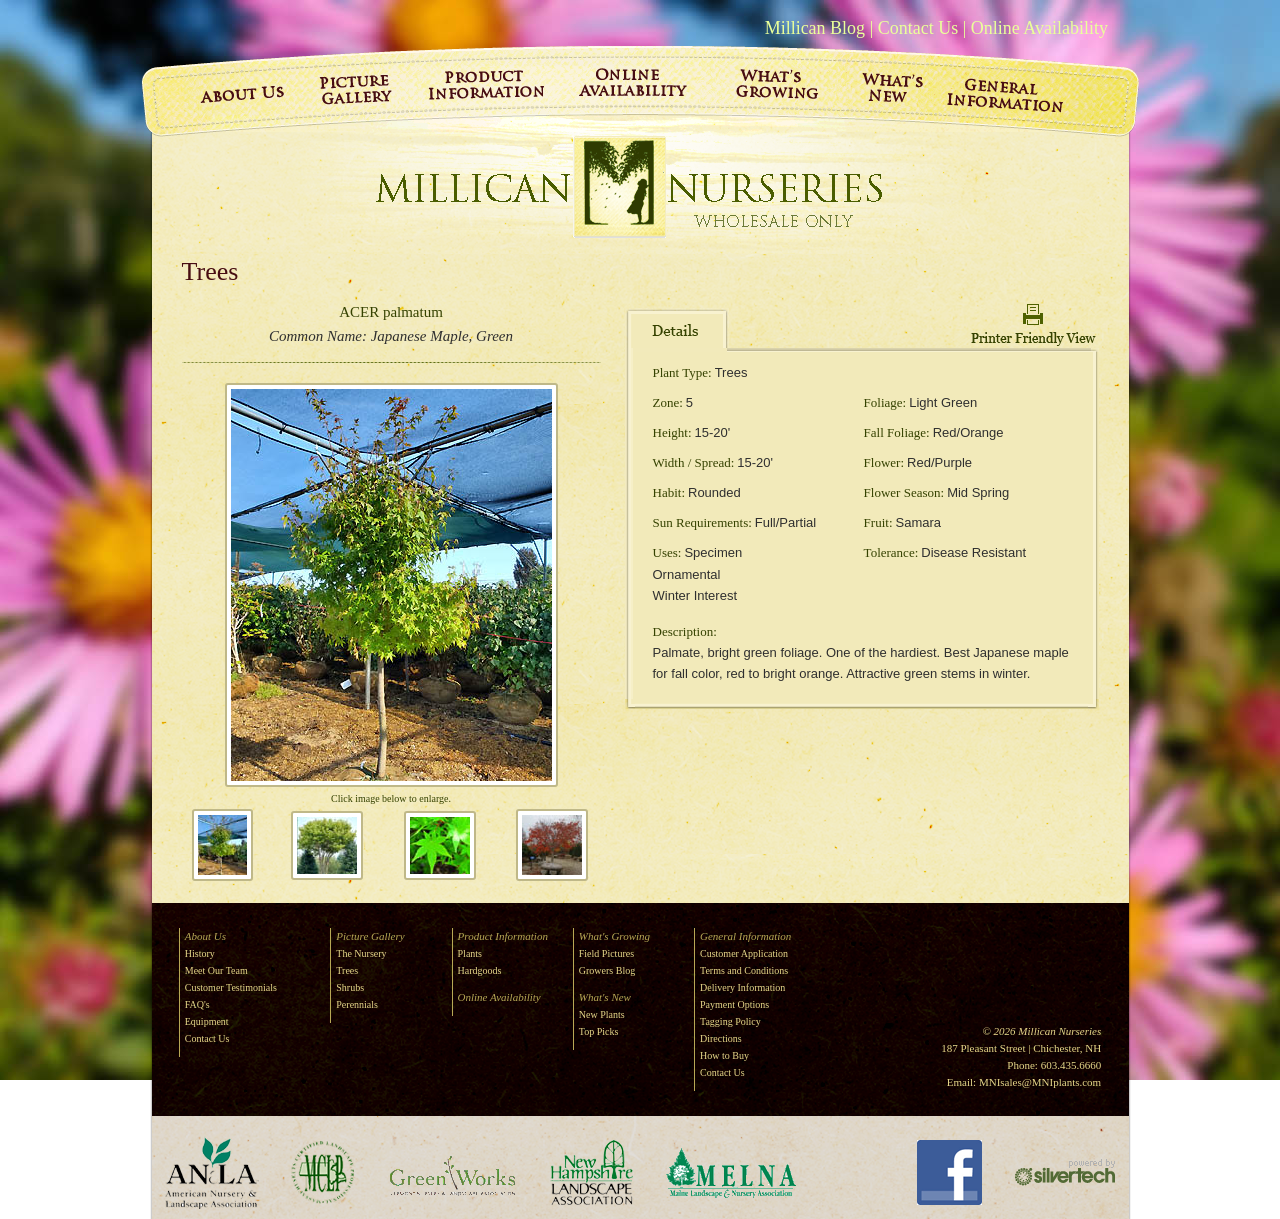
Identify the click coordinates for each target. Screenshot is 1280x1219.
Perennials (357, 1004)
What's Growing (614, 936)
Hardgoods (480, 970)
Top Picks (599, 1031)
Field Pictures (606, 953)
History (200, 953)
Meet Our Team (216, 970)
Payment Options (734, 1004)
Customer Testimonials (231, 987)
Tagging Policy (730, 1021)
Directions (721, 1038)
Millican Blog (815, 28)
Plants (470, 953)
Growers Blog (607, 970)
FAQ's (197, 1004)
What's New (605, 997)
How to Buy (724, 1055)
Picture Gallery (370, 936)
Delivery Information (742, 987)
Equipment (207, 1021)
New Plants (602, 1014)
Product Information (503, 936)
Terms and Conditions (744, 970)
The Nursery (361, 953)
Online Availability (1039, 28)
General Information (745, 936)
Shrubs (350, 987)
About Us (205, 936)
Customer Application (744, 953)
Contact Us (918, 28)
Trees (347, 970)
